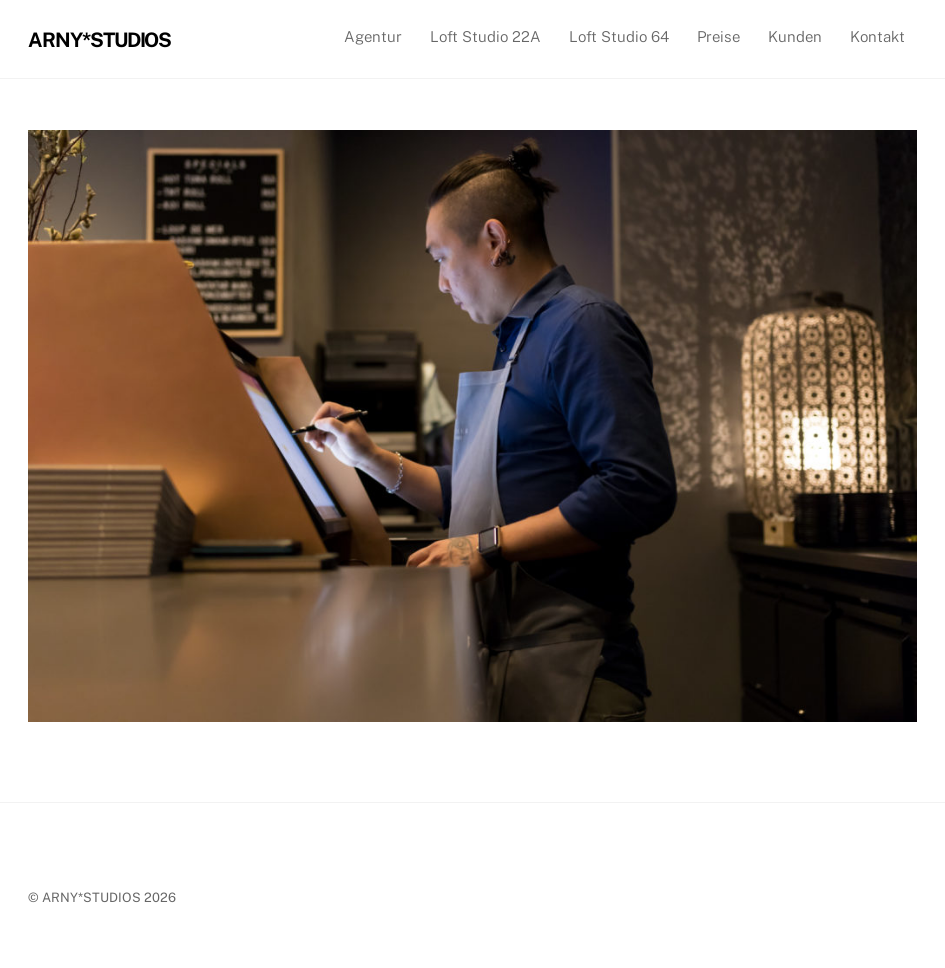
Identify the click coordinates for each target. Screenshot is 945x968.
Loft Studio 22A (485, 36)
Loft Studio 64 (619, 36)
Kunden (795, 36)
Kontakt (877, 36)
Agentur (373, 36)
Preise (718, 36)
